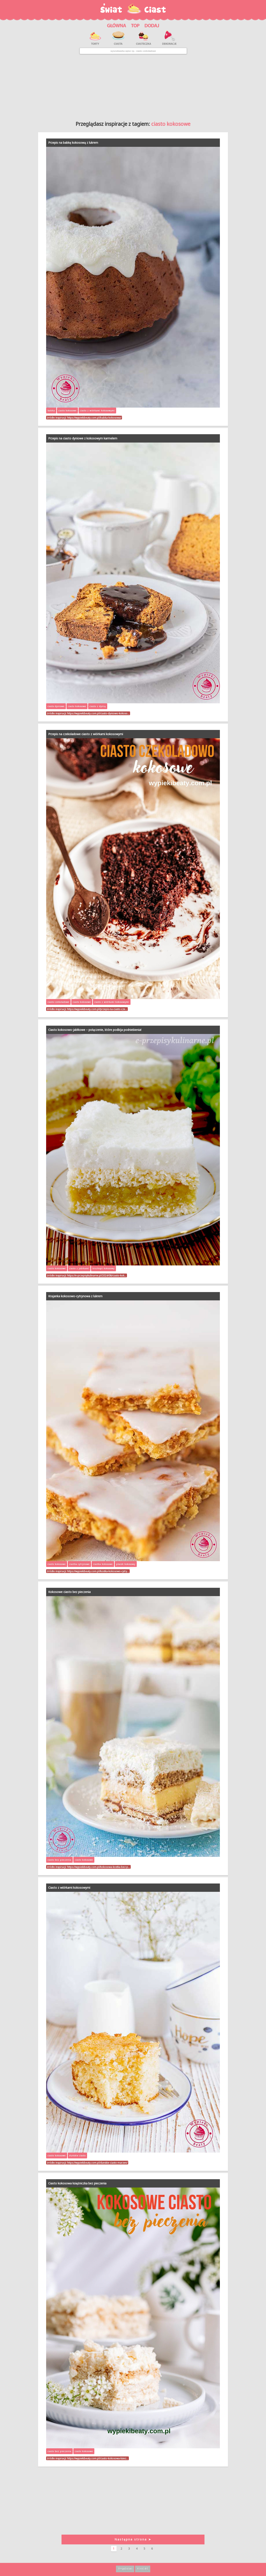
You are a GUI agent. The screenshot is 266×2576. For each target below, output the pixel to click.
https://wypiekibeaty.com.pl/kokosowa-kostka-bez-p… (98, 1867)
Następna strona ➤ (133, 2539)
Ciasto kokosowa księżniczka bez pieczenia (77, 2183)
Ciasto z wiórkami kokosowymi (69, 1888)
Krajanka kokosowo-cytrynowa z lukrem (75, 1296)
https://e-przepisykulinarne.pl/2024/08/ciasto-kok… (96, 1275)
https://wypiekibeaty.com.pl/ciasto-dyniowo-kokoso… (98, 713)
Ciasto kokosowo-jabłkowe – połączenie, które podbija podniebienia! (94, 1030)
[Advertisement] (133, 86)
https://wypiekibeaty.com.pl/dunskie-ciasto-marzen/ (97, 2162)
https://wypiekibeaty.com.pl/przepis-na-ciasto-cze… (97, 1009)
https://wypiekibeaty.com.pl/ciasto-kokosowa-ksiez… (97, 2458)
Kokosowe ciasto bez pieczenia (69, 1592)
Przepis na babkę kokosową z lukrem (73, 143)
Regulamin (125, 2569)
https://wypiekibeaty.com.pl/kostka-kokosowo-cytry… (98, 1571)
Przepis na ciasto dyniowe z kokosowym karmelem (82, 438)
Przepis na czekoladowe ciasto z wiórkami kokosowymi (85, 734)
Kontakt (142, 2569)
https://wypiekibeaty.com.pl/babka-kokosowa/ (94, 417)
